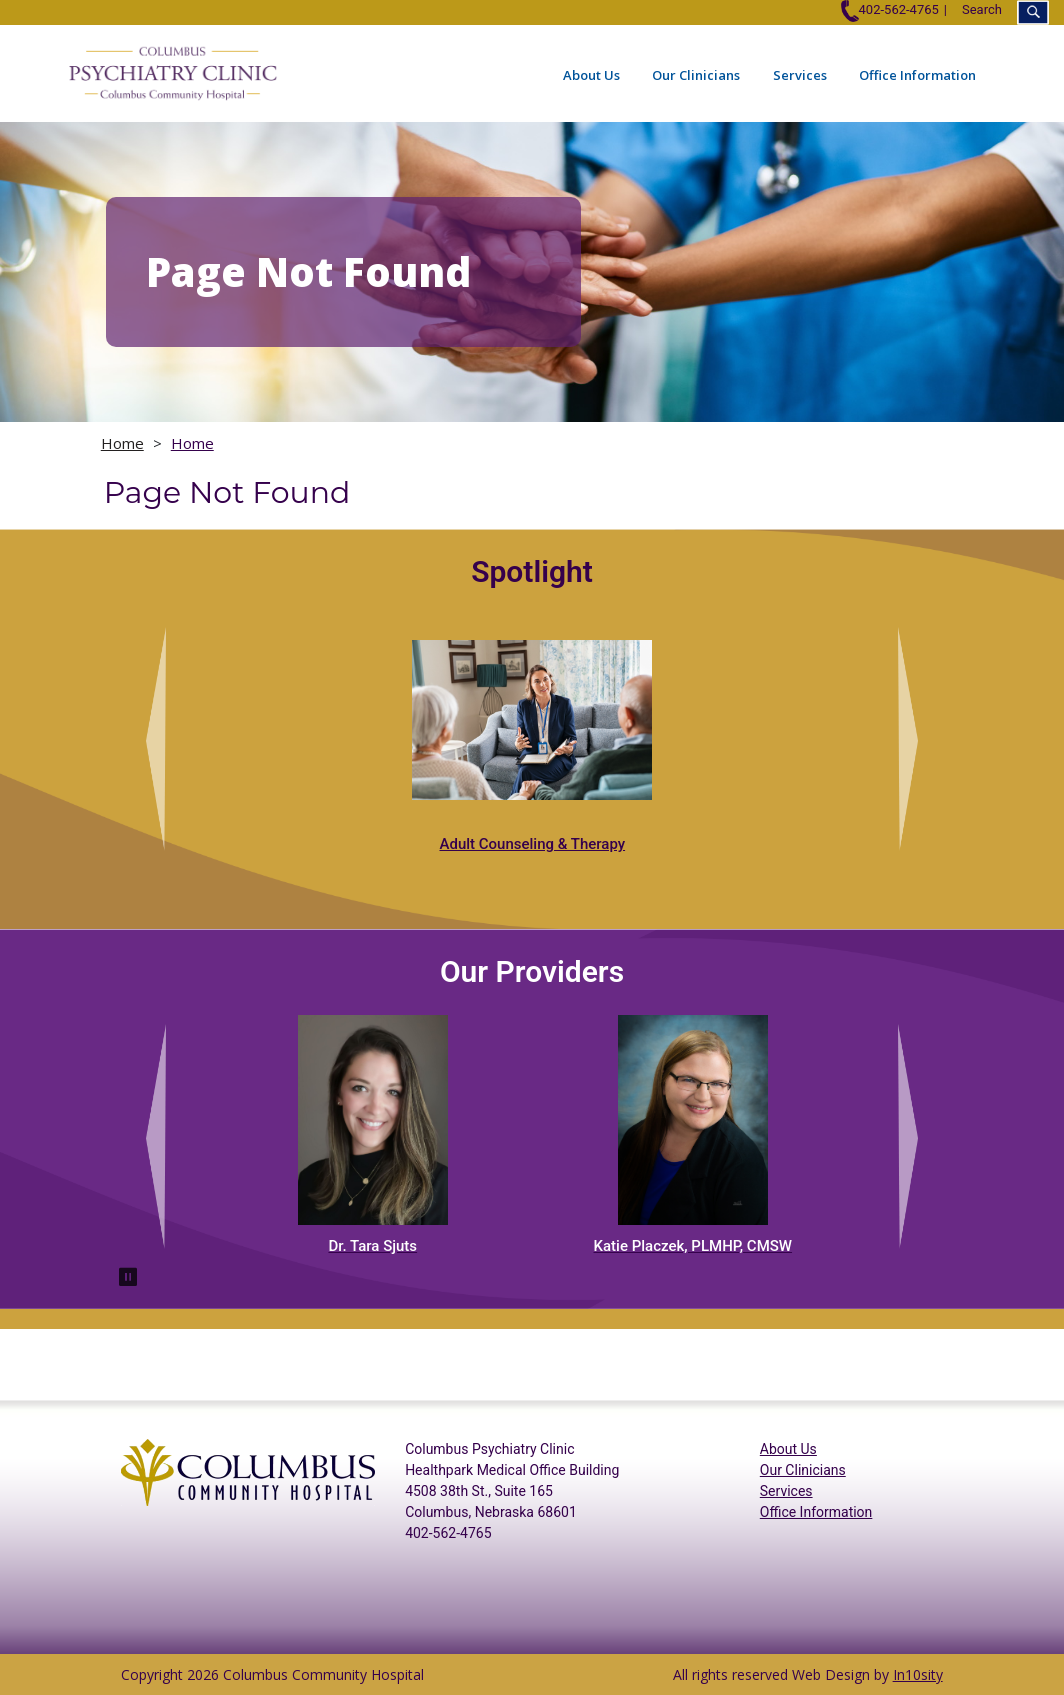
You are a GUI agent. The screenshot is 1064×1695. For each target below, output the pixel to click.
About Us (591, 75)
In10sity (918, 1674)
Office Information (917, 75)
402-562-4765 (889, 9)
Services (800, 75)
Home (122, 443)
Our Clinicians (696, 75)
